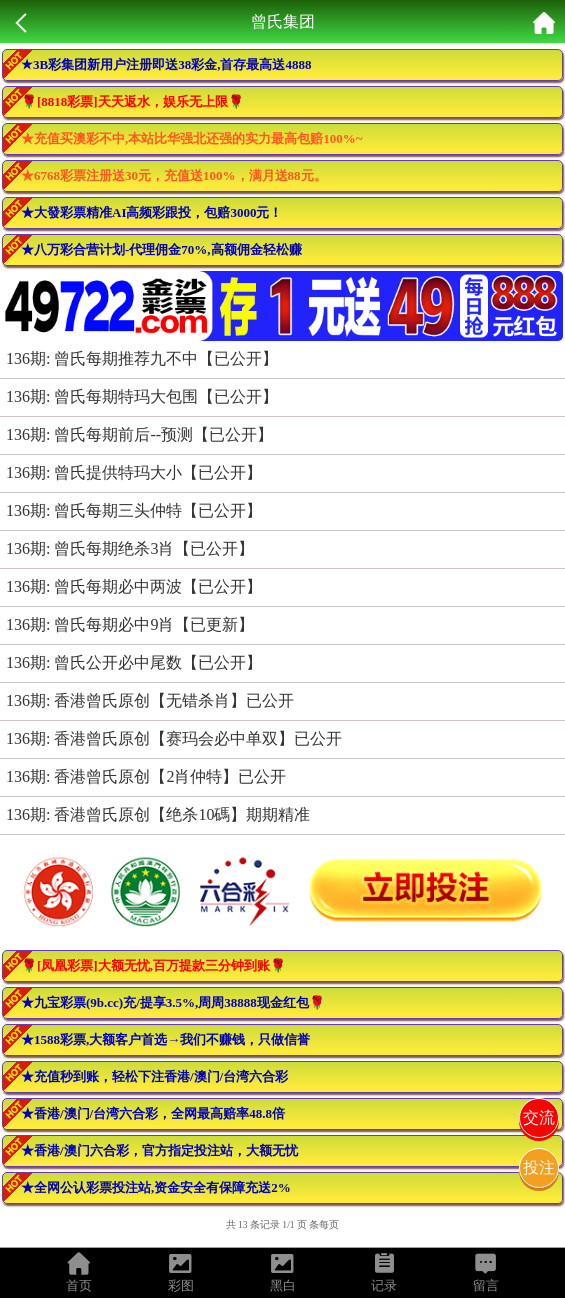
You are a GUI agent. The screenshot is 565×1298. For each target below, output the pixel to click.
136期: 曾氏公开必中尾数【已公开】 (134, 662)
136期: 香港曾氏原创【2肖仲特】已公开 (146, 776)
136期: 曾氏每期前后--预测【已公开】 (139, 434)
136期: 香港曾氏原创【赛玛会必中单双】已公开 (174, 738)
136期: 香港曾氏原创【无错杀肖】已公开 (150, 700)
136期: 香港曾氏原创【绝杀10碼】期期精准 (158, 814)
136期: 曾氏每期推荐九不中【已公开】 (142, 358)
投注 (539, 1167)
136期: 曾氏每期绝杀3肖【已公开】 (130, 548)
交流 (539, 1117)
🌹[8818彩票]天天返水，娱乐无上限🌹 (132, 101)
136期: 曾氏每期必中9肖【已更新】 (130, 624)
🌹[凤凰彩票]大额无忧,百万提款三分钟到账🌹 (153, 965)
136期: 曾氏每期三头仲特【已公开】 (134, 510)
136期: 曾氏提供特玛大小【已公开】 (134, 472)
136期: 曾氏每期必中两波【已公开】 (134, 586)
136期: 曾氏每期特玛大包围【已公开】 (142, 396)
